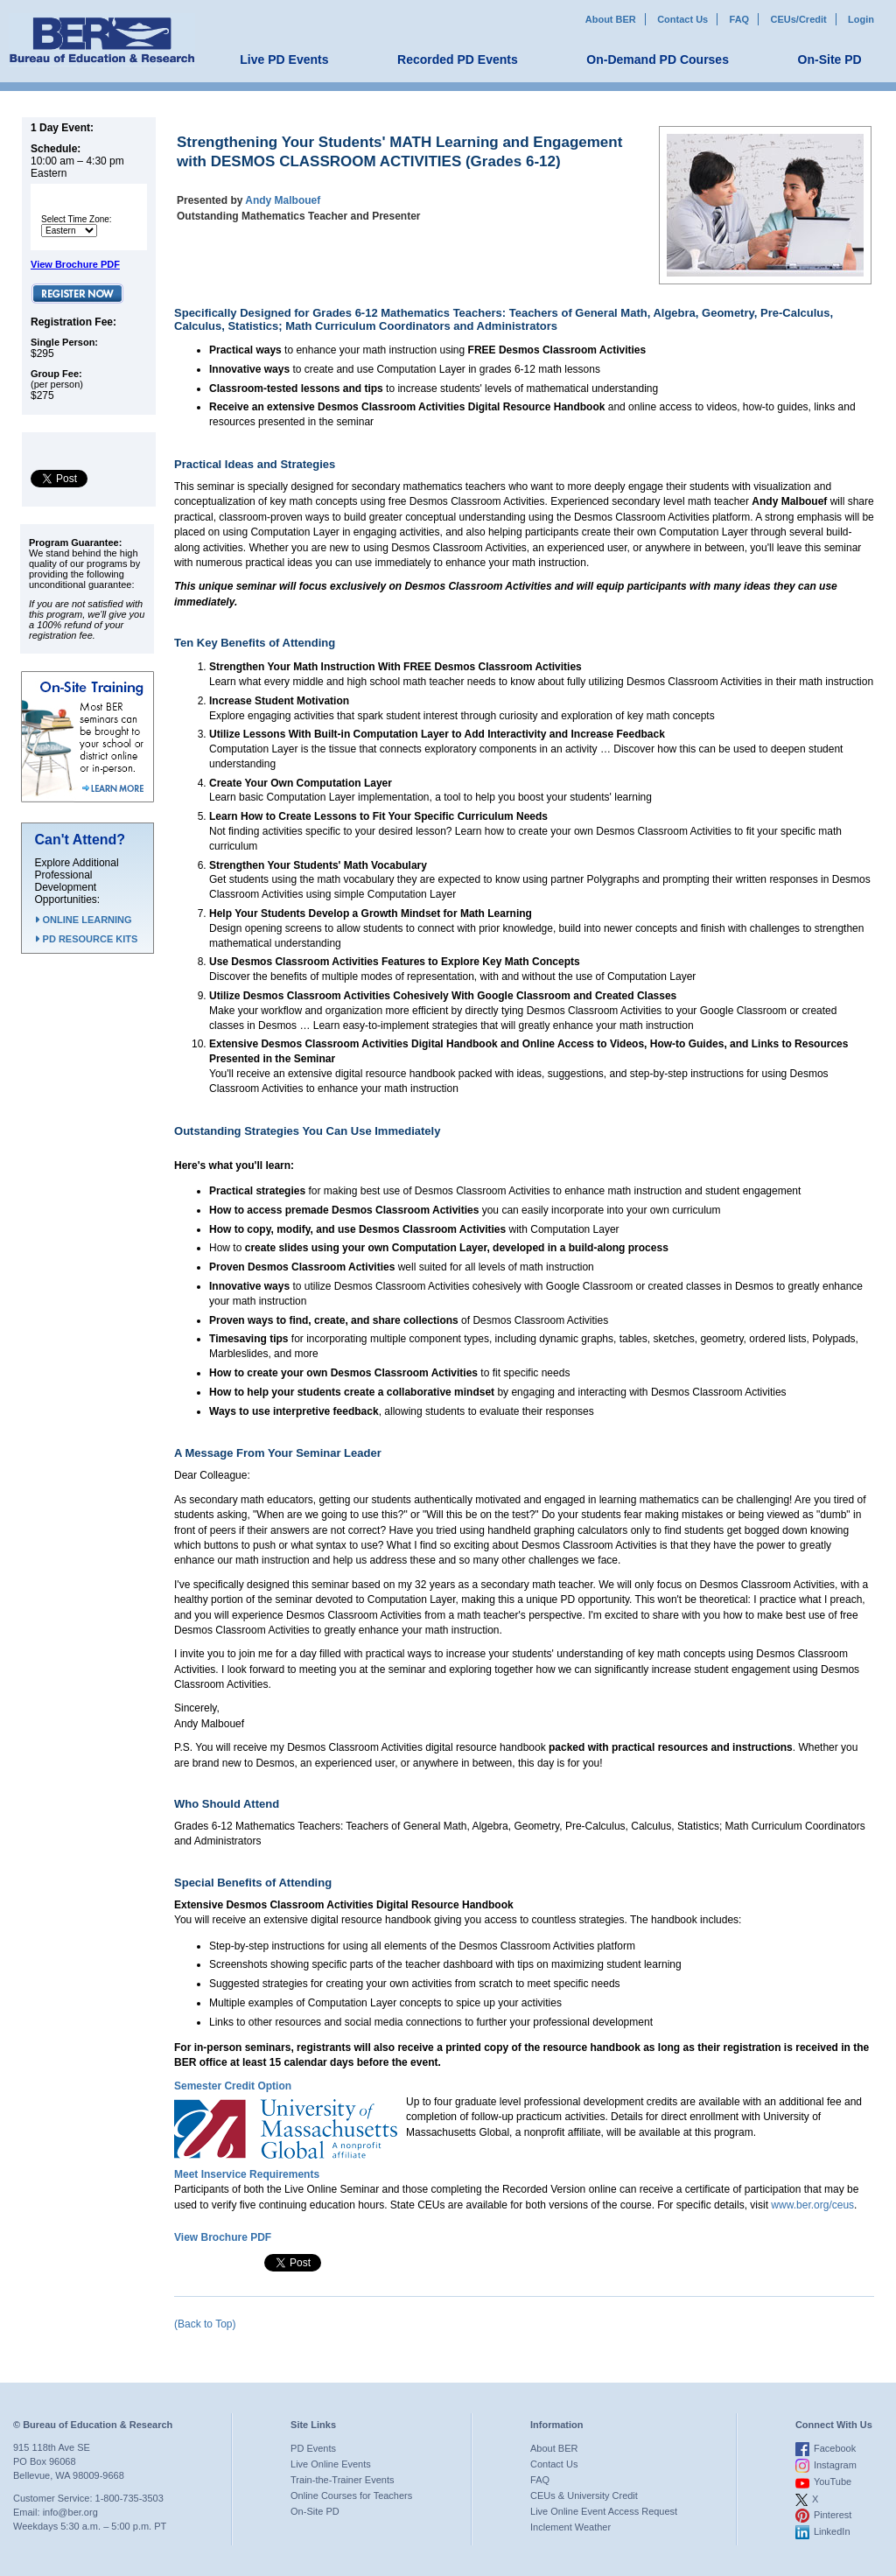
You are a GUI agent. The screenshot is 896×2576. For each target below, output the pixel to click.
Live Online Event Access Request (603, 2511)
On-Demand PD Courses (657, 59)
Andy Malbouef (282, 200)
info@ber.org (70, 2512)
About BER (610, 19)
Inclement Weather (570, 2527)
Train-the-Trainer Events (342, 2479)
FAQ (740, 19)
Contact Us (682, 19)
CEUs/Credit (799, 19)
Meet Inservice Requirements (246, 2174)
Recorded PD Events (457, 59)
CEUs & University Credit (584, 2495)
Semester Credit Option (232, 2086)
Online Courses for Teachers (351, 2495)
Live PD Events (284, 59)
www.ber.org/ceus (812, 2205)
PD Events (313, 2448)
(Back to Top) (204, 2324)
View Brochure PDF (75, 264)
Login (861, 19)
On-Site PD (830, 59)
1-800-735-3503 (129, 2498)
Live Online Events (330, 2464)
